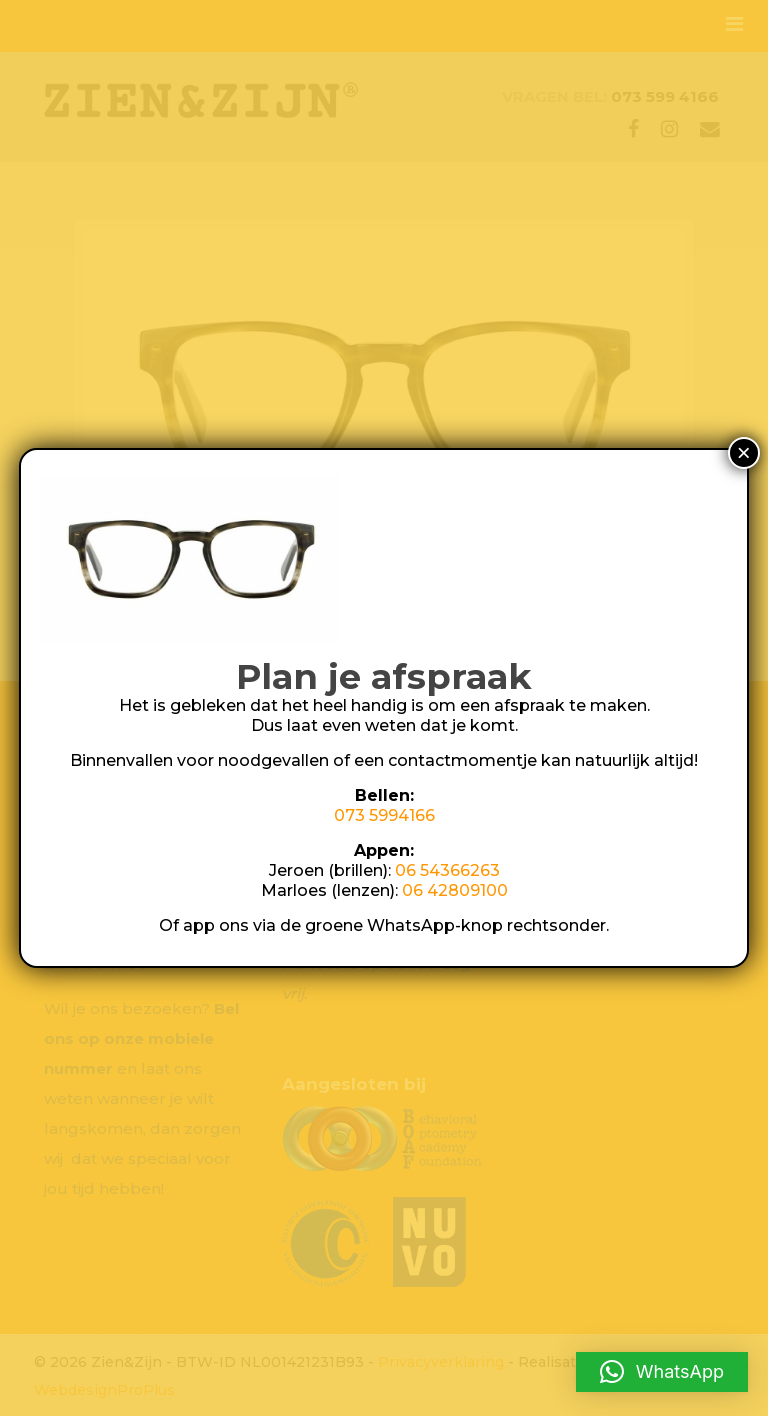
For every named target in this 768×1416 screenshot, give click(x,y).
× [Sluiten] (744, 452)
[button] (662, 1372)
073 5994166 (384, 815)
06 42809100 (455, 890)
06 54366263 (447, 870)
